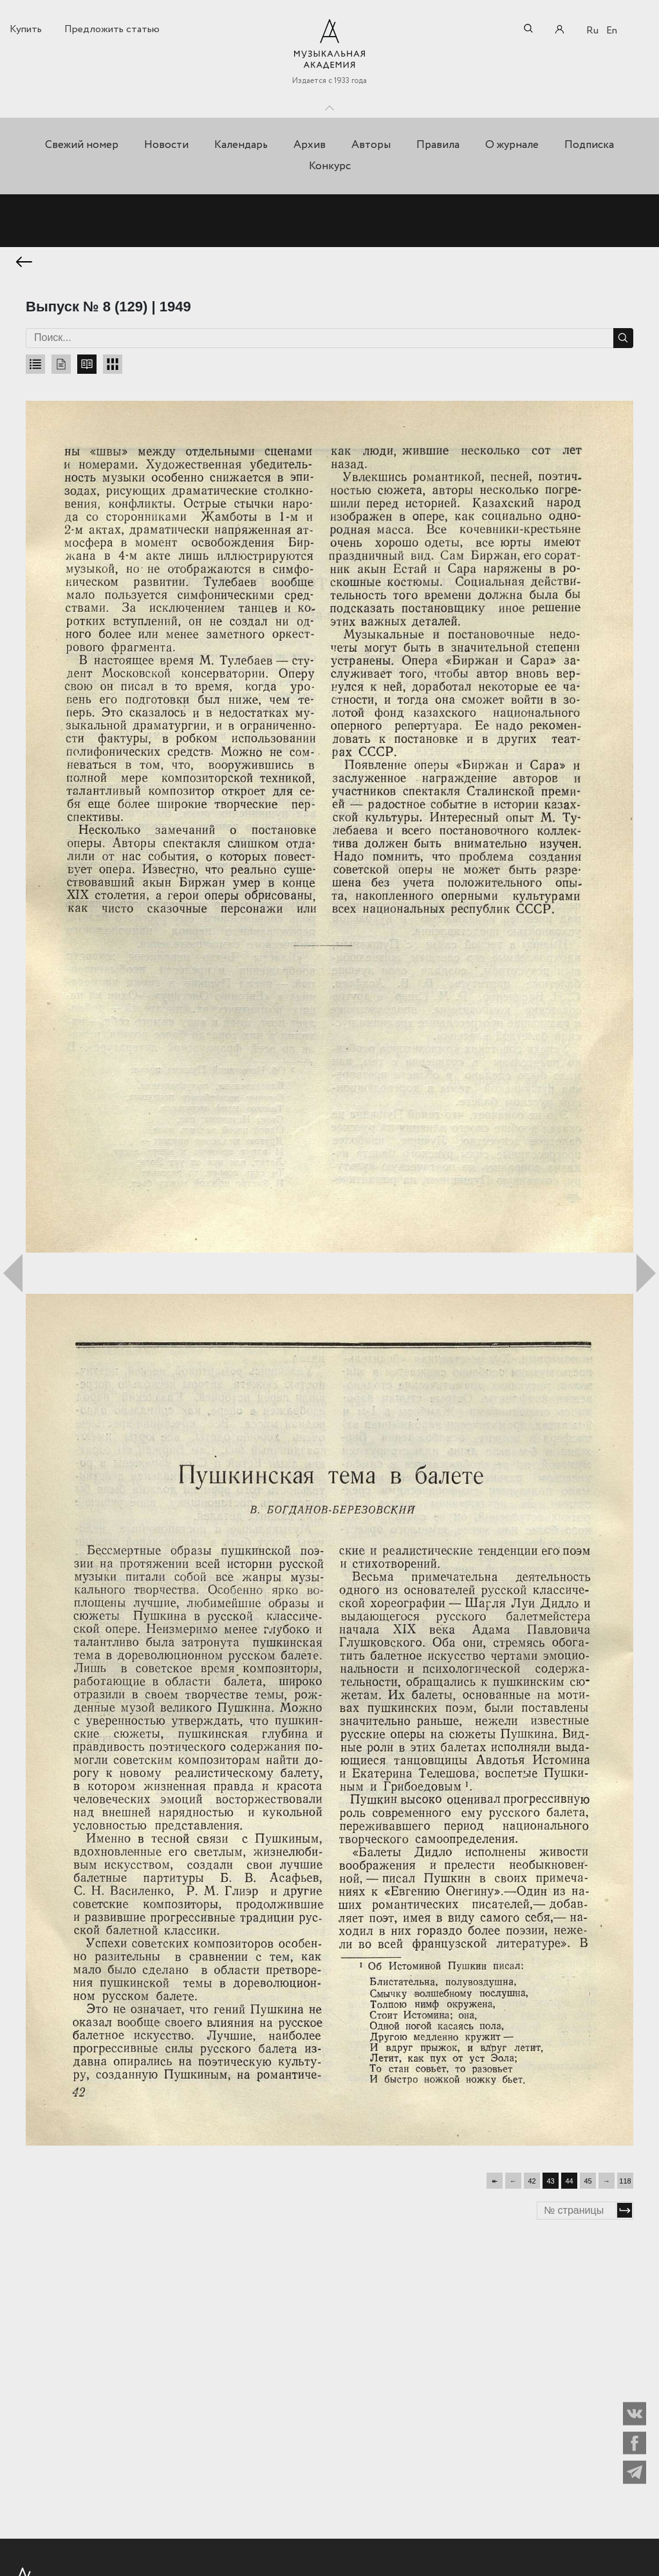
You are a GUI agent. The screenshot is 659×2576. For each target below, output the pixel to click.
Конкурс (330, 166)
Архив (309, 145)
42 (531, 2178)
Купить (26, 29)
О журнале (512, 145)
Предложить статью (112, 29)
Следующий (646, 1270)
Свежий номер (81, 145)
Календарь (241, 145)
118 (625, 2178)
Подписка (589, 145)
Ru (592, 30)
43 (550, 2178)
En (611, 30)
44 (569, 2178)
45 (587, 2178)
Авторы (371, 145)
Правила (437, 145)
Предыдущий (13, 1270)
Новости (166, 145)
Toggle (329, 105)
